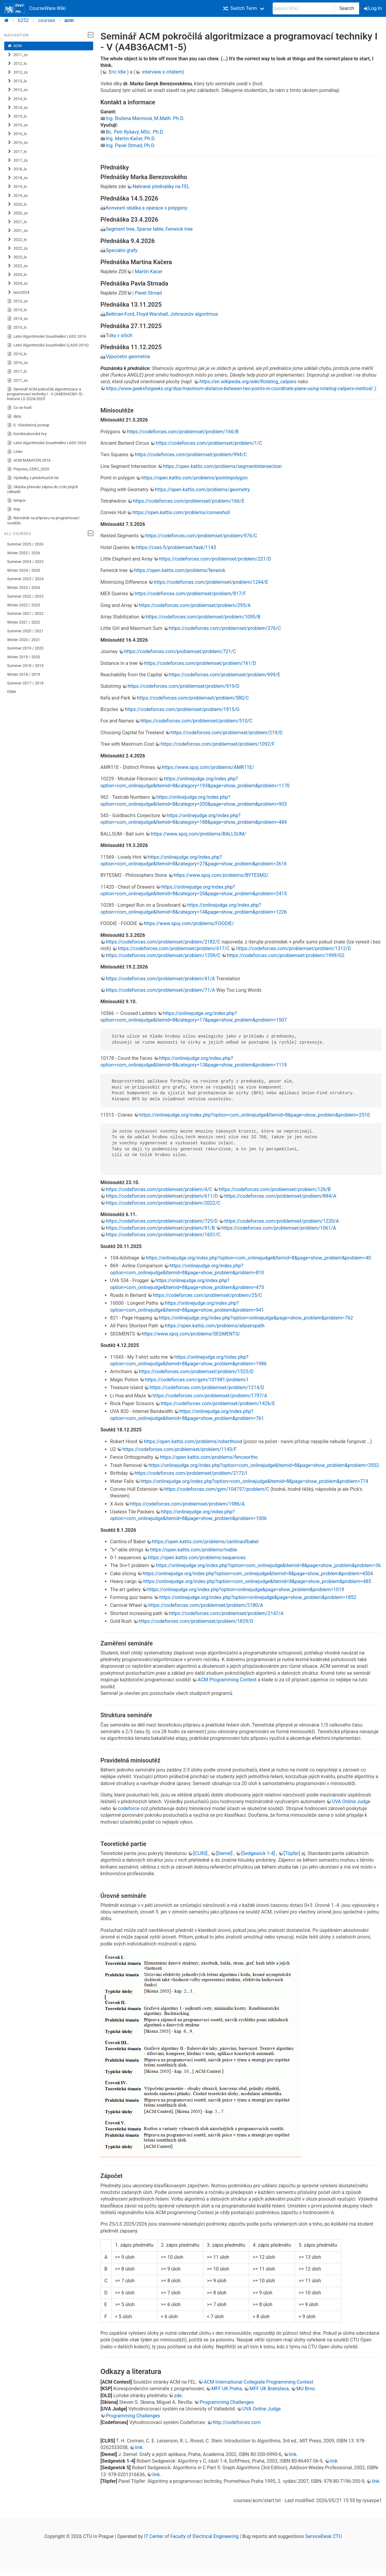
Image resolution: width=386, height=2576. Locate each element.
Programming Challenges (227, 2402)
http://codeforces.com (237, 2422)
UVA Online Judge (351, 1801)
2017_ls (17, 151)
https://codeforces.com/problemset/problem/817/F (190, 593)
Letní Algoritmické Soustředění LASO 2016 (46, 336)
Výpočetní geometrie (128, 356)
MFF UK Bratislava (269, 2388)
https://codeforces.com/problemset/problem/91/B (160, 1228)
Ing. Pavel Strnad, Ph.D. (130, 145)
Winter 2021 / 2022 (23, 622)
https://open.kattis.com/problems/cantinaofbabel (205, 1541)
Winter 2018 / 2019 (23, 674)
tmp (13, 509)
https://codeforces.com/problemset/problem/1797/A (210, 1396)
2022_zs (17, 248)
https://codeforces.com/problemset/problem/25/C (207, 1295)
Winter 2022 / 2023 (23, 605)
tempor (16, 500)
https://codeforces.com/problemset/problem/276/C (225, 628)
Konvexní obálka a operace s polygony (146, 208)
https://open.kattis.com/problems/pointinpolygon (194, 478)
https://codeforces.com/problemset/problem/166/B (183, 432)
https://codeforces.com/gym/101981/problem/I (196, 1380)
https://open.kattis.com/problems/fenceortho (209, 1457)
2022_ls (17, 239)
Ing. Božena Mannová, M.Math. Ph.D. (145, 118)
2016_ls (17, 133)
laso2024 (18, 292)
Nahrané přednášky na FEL (160, 186)
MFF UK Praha (226, 2388)
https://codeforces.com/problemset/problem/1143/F (179, 1449)
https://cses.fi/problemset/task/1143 (176, 547)
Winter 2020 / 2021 (23, 639)
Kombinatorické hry (27, 433)
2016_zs (17, 142)
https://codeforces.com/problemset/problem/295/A (195, 605)
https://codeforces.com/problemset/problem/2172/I (190, 1473)
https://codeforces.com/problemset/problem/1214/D (207, 1387)
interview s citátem (161, 72)
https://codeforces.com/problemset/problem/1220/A (281, 1221)
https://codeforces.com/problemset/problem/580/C (193, 698)
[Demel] (225, 1853)
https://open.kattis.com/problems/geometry (202, 489)
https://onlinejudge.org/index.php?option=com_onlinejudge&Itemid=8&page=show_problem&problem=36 (268, 1565)
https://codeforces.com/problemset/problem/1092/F (217, 744)
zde (178, 2395)
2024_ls (17, 274)
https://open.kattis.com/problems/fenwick (179, 570)
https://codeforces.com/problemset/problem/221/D (215, 559)
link (139, 2447)
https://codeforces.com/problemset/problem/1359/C (163, 955)
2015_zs (17, 125)
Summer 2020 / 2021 (25, 631)
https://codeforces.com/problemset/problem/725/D (162, 1221)
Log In (373, 8)
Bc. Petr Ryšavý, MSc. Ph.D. (135, 132)
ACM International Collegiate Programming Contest (258, 2382)
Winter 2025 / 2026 (23, 553)
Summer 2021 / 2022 (25, 613)
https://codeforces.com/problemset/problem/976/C (201, 536)
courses (46, 20)
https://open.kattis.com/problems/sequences (196, 1557)
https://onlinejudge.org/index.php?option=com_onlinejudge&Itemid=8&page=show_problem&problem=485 (257, 1581)
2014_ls (17, 98)
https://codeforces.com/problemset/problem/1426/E (218, 1403)
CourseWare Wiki (35, 8)
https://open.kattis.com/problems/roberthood (193, 1441)
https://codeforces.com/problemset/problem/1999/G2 (285, 955)
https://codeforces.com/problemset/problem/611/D (162, 1196)
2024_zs (17, 283)
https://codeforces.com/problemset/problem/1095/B (203, 617)
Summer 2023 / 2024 (25, 579)
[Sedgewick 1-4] (258, 1853)
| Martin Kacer (147, 271)
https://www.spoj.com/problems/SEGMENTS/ (191, 1334)
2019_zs (17, 195)
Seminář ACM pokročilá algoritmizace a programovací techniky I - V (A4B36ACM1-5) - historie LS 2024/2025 (45, 394)
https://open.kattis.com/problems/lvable (193, 1550)
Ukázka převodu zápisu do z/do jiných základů (42, 489)
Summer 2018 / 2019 (25, 665)
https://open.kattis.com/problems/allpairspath (214, 1326)
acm (69, 20)
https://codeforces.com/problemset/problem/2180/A (205, 1605)
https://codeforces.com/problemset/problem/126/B (275, 1189)
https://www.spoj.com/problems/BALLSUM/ (198, 834)
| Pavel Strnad (147, 293)
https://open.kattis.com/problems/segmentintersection (222, 466)
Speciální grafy (122, 250)
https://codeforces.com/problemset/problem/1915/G (182, 709)
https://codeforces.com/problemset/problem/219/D (227, 732)
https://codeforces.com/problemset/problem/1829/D (196, 1621)
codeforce (129, 1808)
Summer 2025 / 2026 (25, 544)
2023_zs (17, 266)
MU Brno (305, 2388)
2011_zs (17, 54)
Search (346, 8)
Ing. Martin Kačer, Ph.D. (131, 138)
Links (15, 451)
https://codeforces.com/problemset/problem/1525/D (196, 1371)
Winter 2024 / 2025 (23, 570)
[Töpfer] (293, 1853)
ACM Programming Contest (227, 1680)
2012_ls (17, 63)
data (14, 416)
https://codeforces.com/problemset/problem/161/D (200, 663)
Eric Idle (117, 72)
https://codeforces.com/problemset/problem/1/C (209, 443)
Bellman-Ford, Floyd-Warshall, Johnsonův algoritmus (162, 314)
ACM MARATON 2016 (29, 460)
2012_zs (17, 72)
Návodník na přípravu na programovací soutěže (43, 520)
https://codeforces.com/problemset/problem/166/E (189, 501)
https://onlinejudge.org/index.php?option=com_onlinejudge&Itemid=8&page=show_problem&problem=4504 (258, 1573)
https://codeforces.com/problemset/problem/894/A (280, 1196)
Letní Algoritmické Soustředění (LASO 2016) (48, 345)
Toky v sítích (119, 335)
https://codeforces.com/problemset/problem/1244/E (211, 582)
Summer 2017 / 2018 (25, 683)
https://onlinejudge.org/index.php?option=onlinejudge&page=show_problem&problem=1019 (245, 1589)
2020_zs (17, 213)
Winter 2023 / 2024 (23, 587)
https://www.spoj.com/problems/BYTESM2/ (221, 875)
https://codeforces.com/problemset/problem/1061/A (279, 1228)
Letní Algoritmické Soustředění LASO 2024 (46, 443)
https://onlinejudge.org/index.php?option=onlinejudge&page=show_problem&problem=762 (256, 1318)
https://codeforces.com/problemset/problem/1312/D (293, 948)
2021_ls (17, 222)
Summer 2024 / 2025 (25, 561)
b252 (23, 20)
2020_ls (17, 204)
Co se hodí (19, 407)
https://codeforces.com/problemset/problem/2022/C (163, 1203)
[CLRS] (201, 1853)
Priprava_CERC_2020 (28, 469)
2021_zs (17, 230)
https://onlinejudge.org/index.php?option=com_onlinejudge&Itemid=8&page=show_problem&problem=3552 (263, 1465)
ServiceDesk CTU (323, 2536)
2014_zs (17, 107)
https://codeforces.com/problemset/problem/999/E (224, 675)
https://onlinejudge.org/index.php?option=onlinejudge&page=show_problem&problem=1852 (257, 1597)
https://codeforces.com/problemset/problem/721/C (180, 651)
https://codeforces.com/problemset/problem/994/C (191, 454)
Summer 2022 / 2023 (25, 596)
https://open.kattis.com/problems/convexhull (181, 512)
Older (11, 691)
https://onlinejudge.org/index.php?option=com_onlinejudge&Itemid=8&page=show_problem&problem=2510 (254, 1115)
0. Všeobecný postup (28, 425)
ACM (14, 45)
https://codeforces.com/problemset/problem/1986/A (187, 1504)
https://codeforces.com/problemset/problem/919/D (183, 686)
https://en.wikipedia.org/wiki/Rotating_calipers (247, 381)
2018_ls (17, 169)
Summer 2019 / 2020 (25, 648)
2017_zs (17, 160)
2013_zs (17, 89)
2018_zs (17, 177)
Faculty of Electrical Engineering (204, 2536)
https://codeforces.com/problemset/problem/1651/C (163, 1234)
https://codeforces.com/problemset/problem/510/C (196, 721)
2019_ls (17, 186)
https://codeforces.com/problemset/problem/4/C (159, 1189)
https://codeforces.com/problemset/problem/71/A (160, 990)
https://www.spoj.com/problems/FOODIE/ (189, 923)
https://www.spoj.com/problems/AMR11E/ (208, 767)
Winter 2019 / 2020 (23, 657)
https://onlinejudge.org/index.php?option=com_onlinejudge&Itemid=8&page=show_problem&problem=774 (254, 1481)
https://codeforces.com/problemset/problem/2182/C (163, 942)
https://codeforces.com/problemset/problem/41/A (160, 978)
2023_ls (17, 257)
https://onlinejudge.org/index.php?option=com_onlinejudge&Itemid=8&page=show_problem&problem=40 (258, 1258)
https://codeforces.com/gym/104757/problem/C (216, 1489)
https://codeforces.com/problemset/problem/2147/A (226, 1613)
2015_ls (17, 116)
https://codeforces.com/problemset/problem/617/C (173, 948)
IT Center (153, 2536)
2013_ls (17, 81)
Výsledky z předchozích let (33, 478)
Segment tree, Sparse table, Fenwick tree (149, 229)
